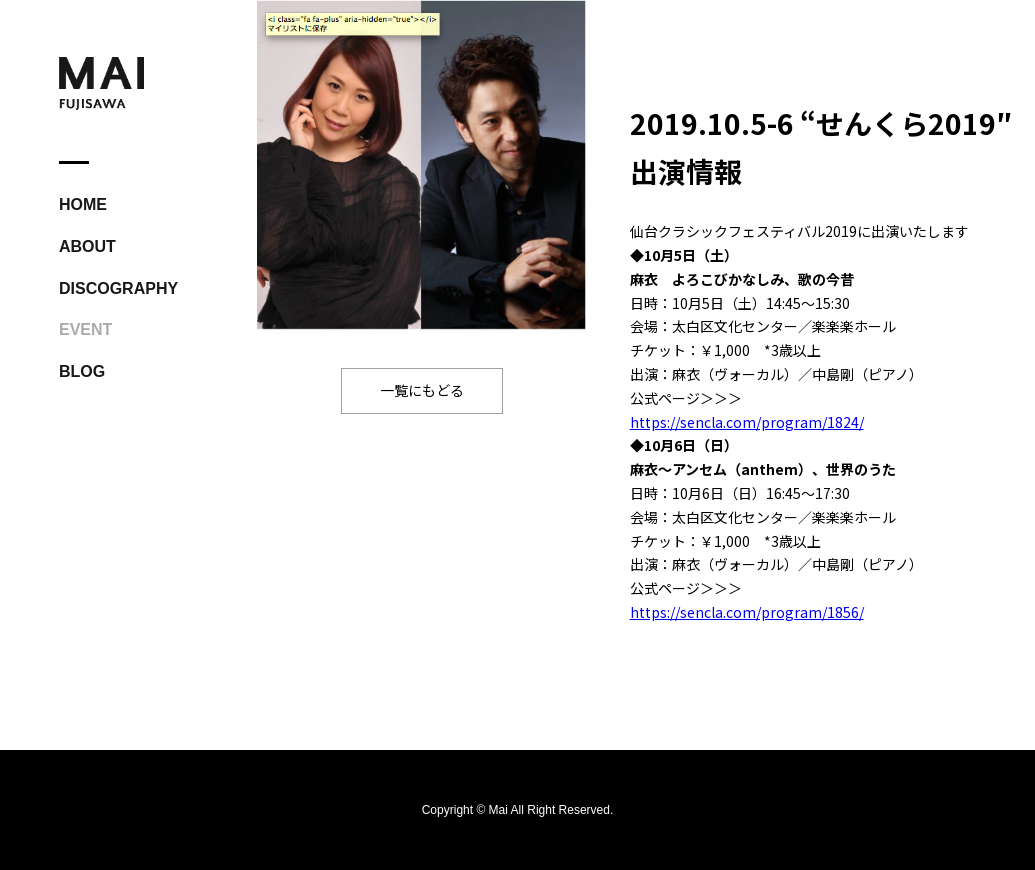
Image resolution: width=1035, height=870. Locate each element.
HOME (83, 204)
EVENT (85, 329)
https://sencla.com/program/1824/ (747, 422)
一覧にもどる (422, 390)
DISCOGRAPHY (118, 288)
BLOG (82, 371)
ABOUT (87, 246)
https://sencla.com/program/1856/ (747, 612)
